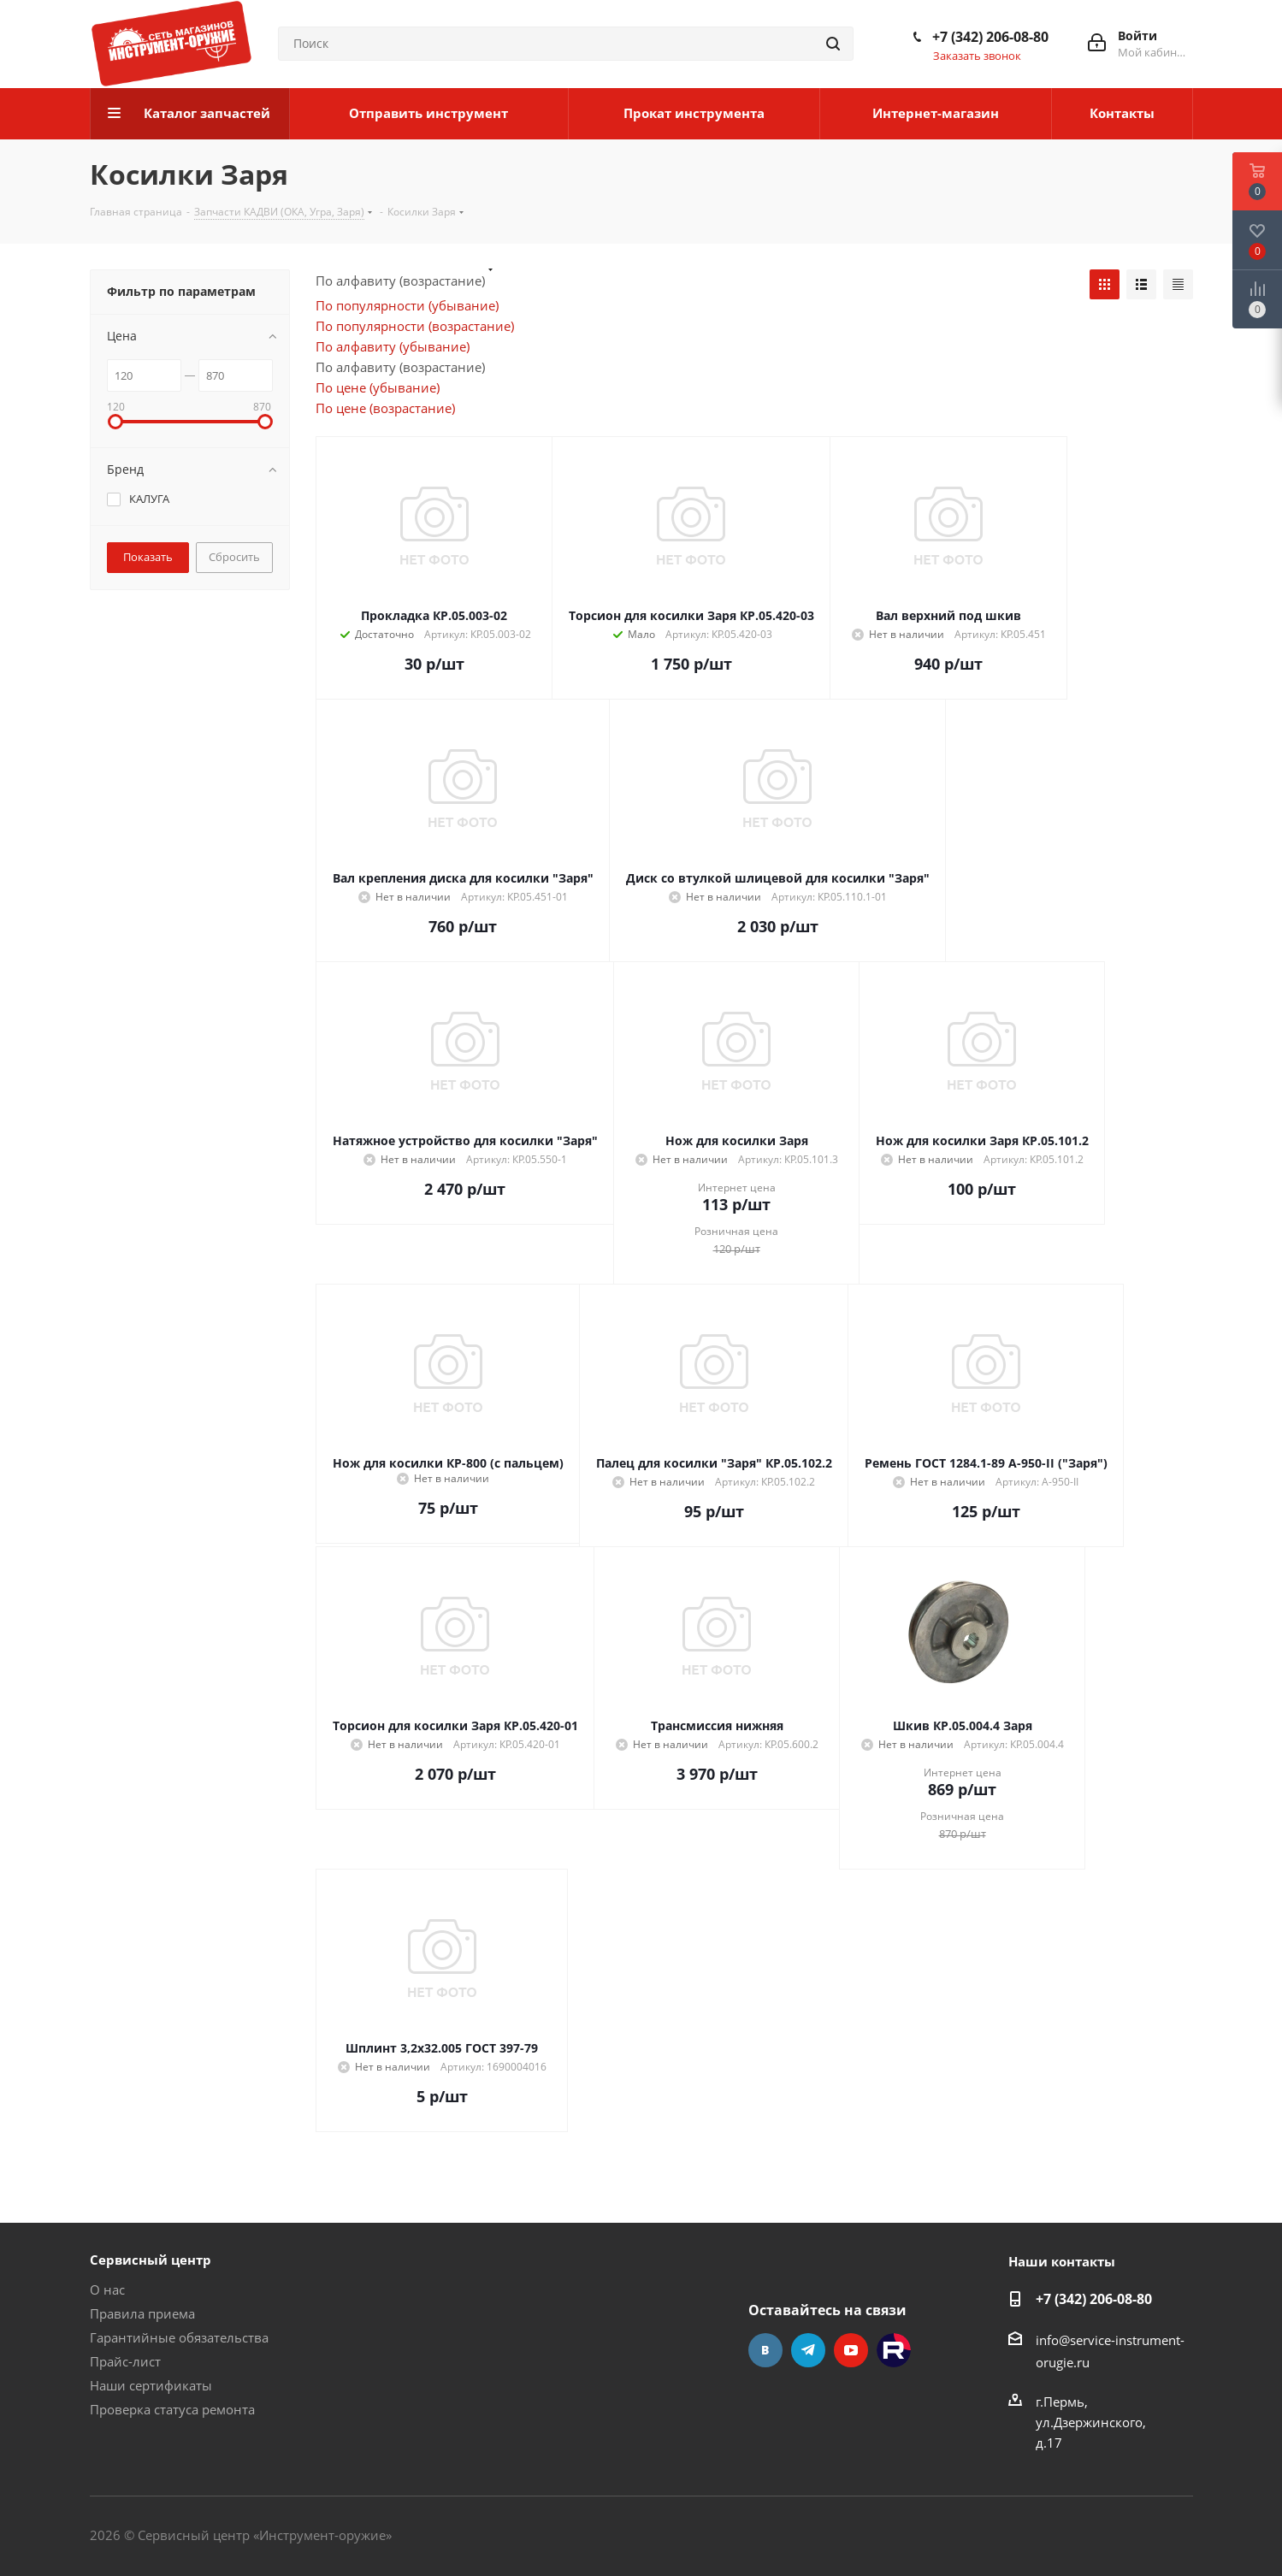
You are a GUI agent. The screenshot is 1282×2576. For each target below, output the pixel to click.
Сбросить (234, 556)
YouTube (851, 2350)
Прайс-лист (125, 2361)
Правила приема (142, 2313)
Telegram (808, 2350)
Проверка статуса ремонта (172, 2409)
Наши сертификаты (151, 2385)
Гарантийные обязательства (179, 2337)
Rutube (894, 2350)
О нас (107, 2289)
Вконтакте (765, 2350)
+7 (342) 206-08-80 (990, 36)
